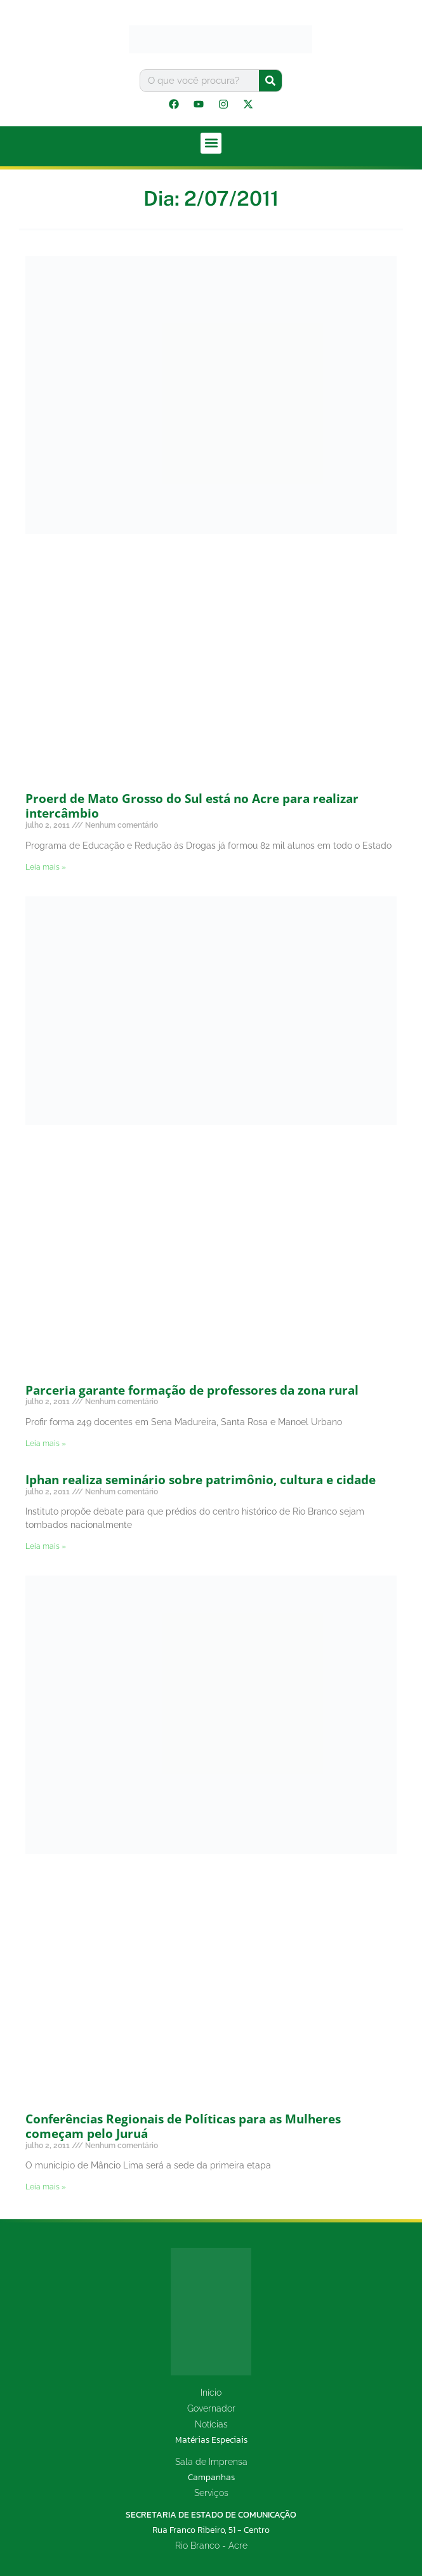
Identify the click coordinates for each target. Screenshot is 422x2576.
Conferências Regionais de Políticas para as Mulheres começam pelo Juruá (183, 2126)
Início (211, 2392)
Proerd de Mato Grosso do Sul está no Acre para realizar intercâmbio (192, 805)
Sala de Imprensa (211, 2462)
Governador (211, 2408)
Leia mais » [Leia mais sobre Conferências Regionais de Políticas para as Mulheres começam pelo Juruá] (45, 2186)
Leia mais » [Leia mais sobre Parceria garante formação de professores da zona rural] (45, 1443)
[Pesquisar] (270, 80)
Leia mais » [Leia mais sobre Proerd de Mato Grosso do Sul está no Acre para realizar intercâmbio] (45, 867)
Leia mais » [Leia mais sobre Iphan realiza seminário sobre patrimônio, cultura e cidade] (45, 1546)
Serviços (211, 2493)
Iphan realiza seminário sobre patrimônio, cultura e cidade (200, 1479)
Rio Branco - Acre (211, 2545)
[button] (211, 143)
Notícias (211, 2424)
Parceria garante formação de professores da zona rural (192, 1390)
